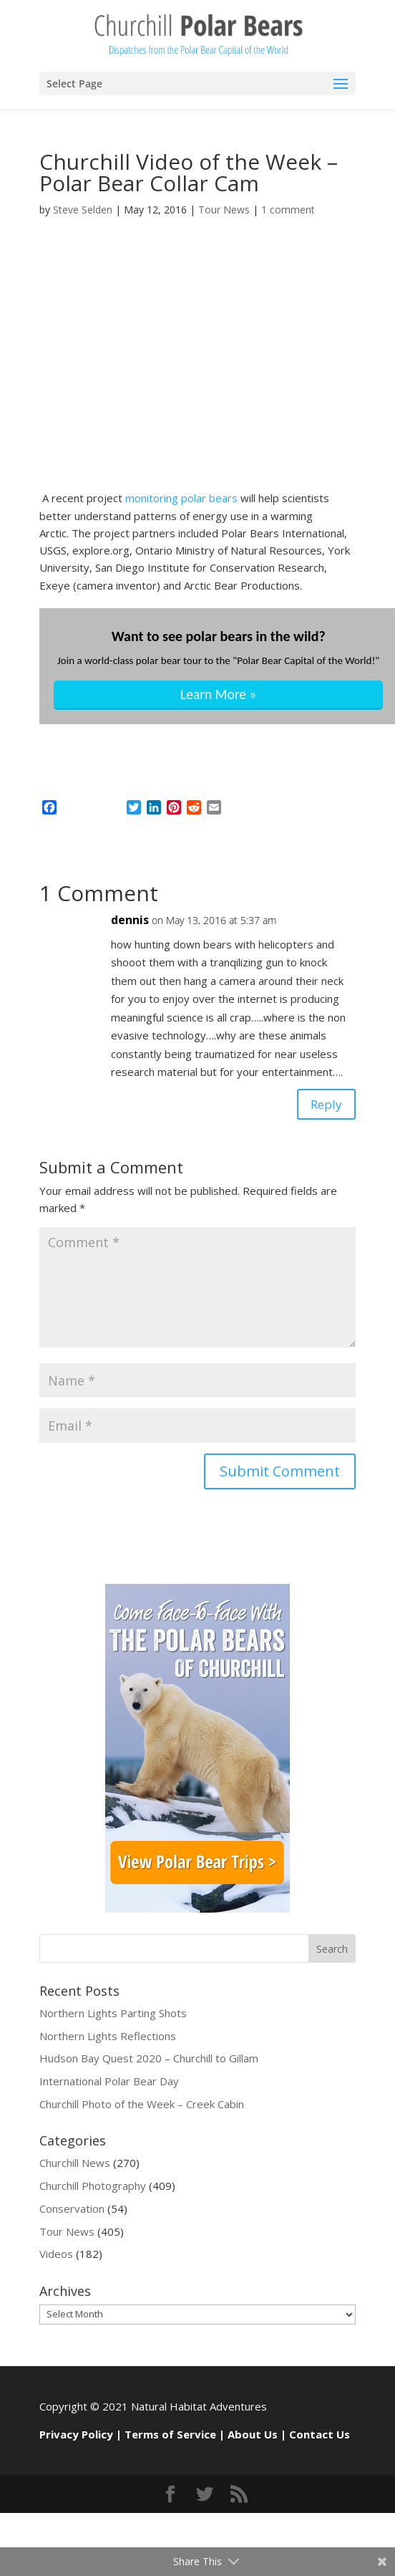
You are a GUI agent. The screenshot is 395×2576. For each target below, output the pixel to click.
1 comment (288, 209)
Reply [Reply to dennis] (321, 1106)
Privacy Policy (76, 2439)
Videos (56, 2258)
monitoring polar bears (182, 498)
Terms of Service (170, 2439)
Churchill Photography (92, 2190)
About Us (253, 2439)
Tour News (224, 209)
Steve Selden (82, 209)
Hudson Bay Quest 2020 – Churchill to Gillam (148, 2063)
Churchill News (74, 2168)
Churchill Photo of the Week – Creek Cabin (141, 2109)
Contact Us (319, 2439)
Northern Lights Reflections (107, 2040)
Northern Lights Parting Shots (113, 2017)
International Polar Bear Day (109, 2086)
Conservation (71, 2213)
